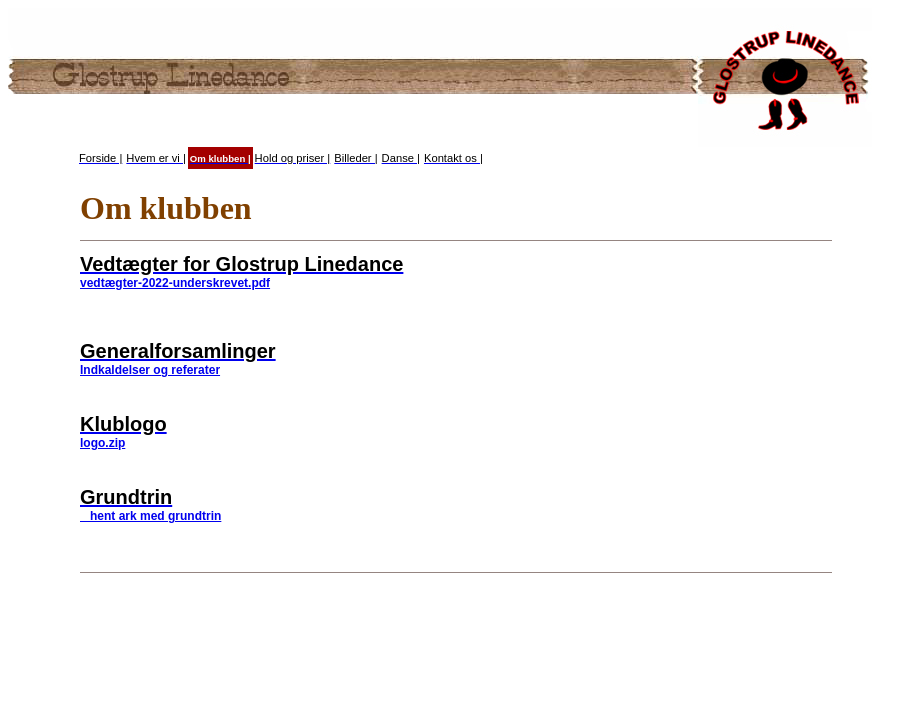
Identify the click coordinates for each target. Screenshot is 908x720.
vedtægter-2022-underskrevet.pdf (175, 283)
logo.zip (102, 443)
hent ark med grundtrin (150, 516)
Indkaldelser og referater (150, 370)
